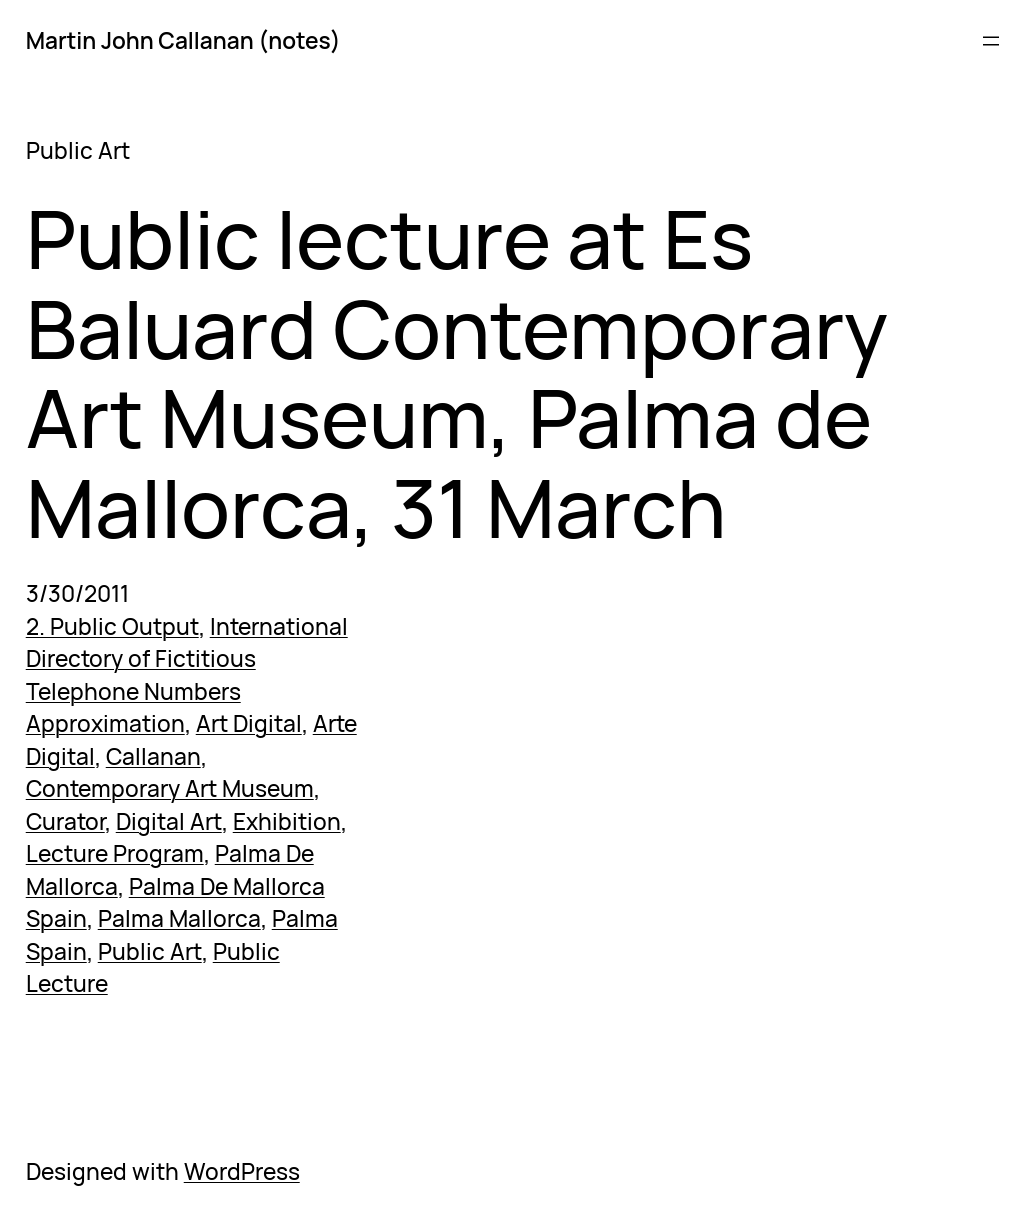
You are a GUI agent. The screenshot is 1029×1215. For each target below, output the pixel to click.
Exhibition (287, 821)
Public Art (150, 951)
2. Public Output (112, 626)
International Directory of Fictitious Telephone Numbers (187, 659)
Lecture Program (115, 853)
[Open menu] (991, 41)
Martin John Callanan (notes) (183, 40)
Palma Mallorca (179, 918)
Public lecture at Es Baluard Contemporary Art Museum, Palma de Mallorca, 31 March (457, 373)
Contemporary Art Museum (170, 788)
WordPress (242, 1171)
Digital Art (169, 821)
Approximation (105, 723)
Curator (65, 821)
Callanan (153, 756)
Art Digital (249, 723)
